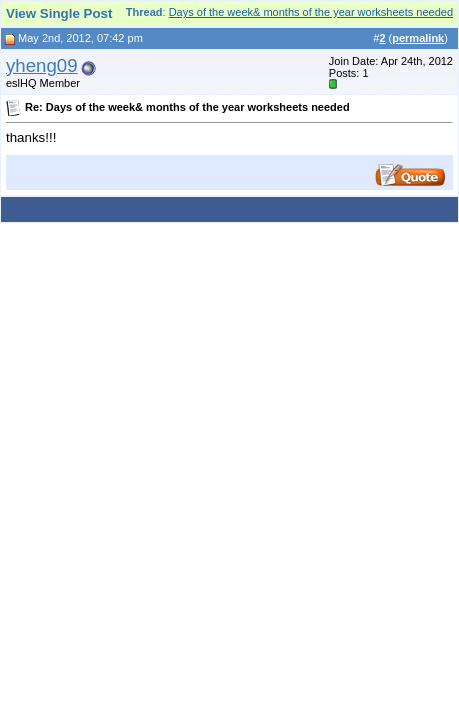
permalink (418, 38)
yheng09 (42, 65)
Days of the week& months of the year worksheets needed (311, 12)
